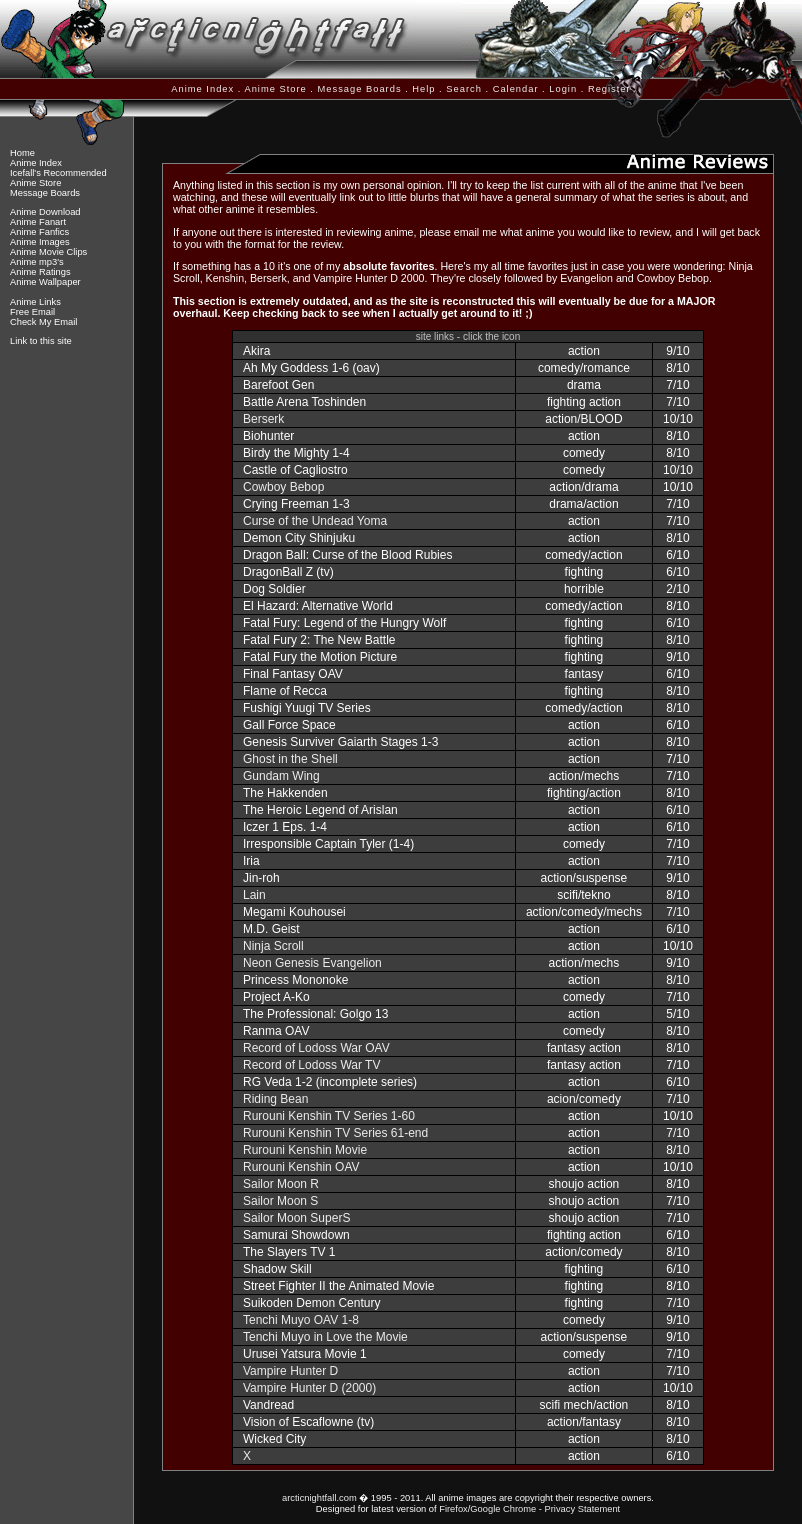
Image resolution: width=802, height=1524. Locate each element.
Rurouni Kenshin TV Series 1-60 (329, 1116)
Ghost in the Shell (290, 759)
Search (464, 89)
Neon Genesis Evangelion (312, 963)
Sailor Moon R (281, 1184)
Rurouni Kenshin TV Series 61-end (335, 1133)
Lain (254, 895)
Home (22, 153)
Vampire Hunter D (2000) (309, 1388)
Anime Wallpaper (45, 282)
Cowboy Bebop (283, 487)
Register (609, 89)
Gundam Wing (281, 776)
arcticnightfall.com (319, 1498)
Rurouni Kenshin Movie (305, 1150)
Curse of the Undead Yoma (315, 521)
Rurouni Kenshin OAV (301, 1167)
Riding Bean (275, 1099)
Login (563, 89)
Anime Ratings (40, 272)
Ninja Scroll (273, 946)
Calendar (516, 89)
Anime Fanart (38, 222)
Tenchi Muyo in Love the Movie (325, 1337)
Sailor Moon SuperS (296, 1218)
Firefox (453, 1509)
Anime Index (202, 89)
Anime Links (35, 302)
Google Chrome (503, 1509)
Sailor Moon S (280, 1201)
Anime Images (40, 242)
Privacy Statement (582, 1509)
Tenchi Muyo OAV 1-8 (301, 1320)
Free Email (32, 312)
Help (423, 89)
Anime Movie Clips (48, 252)
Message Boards (360, 89)
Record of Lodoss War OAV (316, 1048)
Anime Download (45, 212)
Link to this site (41, 341)
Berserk (263, 419)
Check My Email (43, 322)
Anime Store (275, 89)
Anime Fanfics (39, 232)
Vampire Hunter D (290, 1371)
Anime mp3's (37, 262)
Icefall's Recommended (58, 173)
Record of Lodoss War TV (311, 1065)
